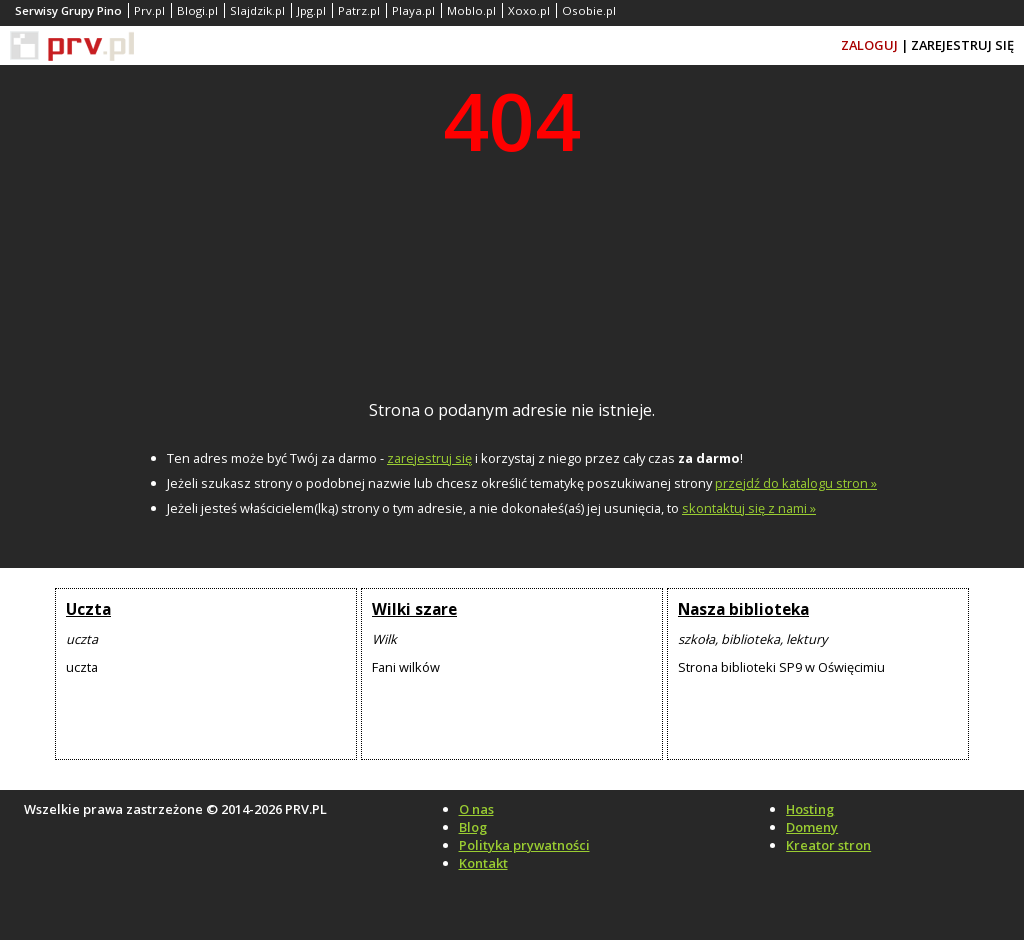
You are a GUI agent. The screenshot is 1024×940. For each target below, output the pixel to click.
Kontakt (483, 863)
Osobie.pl (589, 10)
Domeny (812, 827)
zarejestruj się (429, 458)
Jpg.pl (311, 10)
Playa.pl (413, 10)
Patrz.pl (359, 10)
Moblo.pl (471, 10)
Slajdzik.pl (257, 10)
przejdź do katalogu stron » (796, 483)
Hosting (810, 809)
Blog (473, 827)
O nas (476, 809)
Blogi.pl (197, 10)
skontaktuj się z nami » (749, 508)
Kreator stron (828, 845)
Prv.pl (149, 10)
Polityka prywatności (524, 845)
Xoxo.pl (529, 10)
